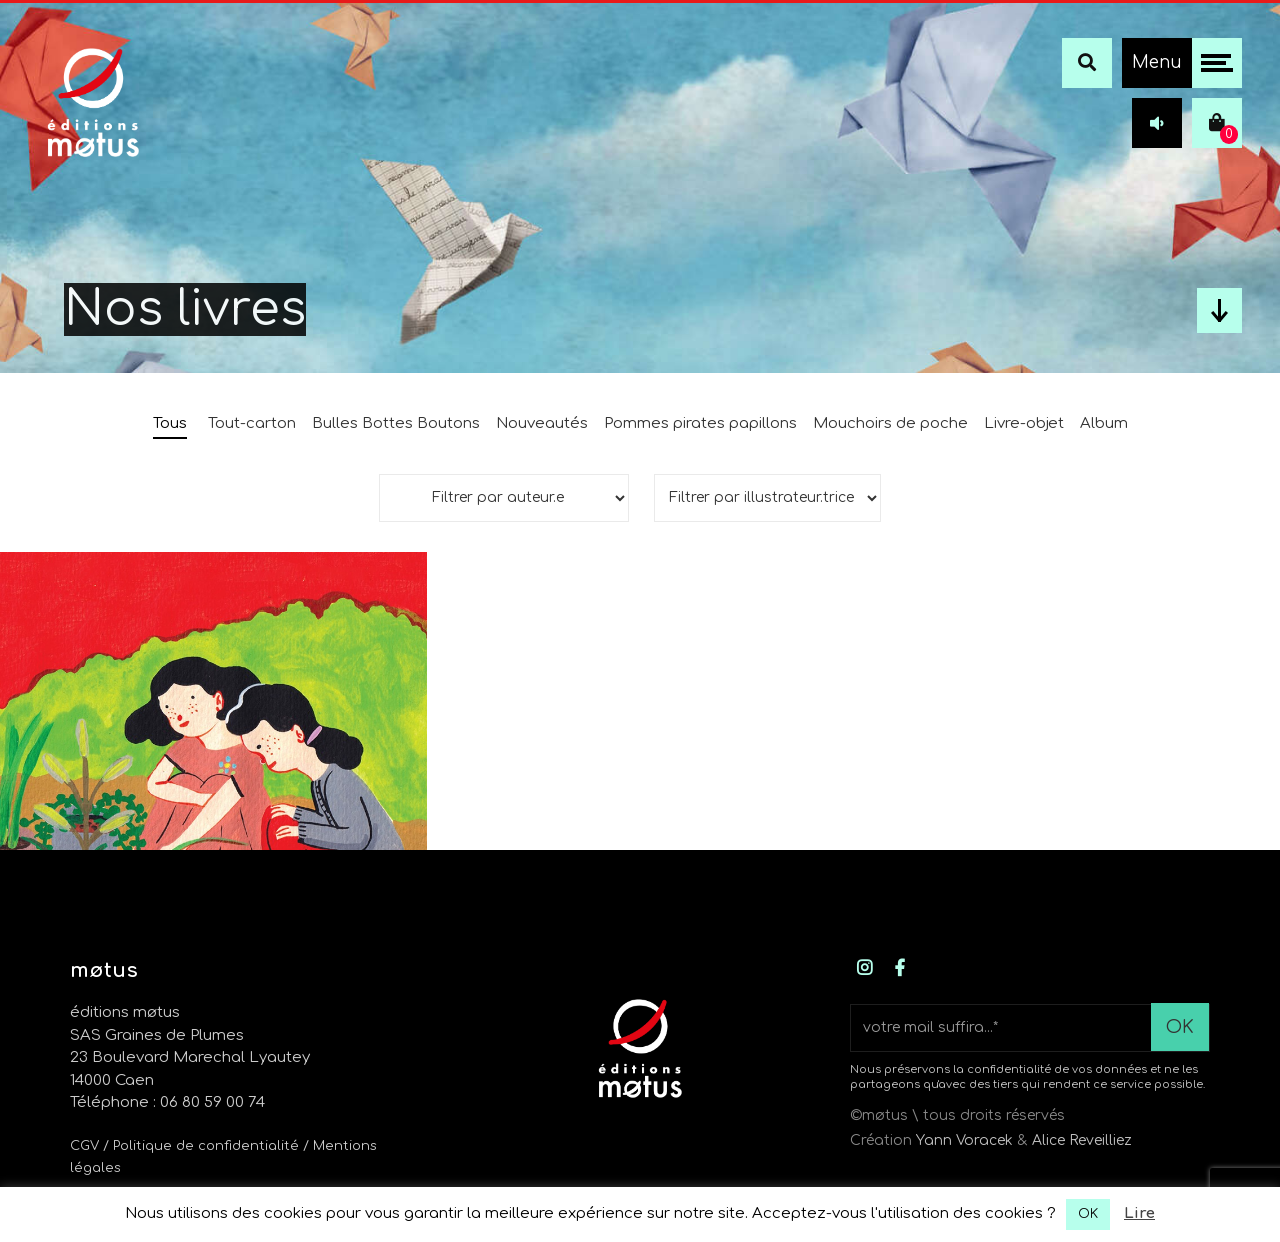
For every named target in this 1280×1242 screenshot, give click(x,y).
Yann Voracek (964, 1140)
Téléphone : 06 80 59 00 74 (167, 1102)
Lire (1139, 1213)
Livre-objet (1024, 423)
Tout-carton (252, 423)
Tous (170, 423)
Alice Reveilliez (1082, 1140)
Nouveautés (542, 423)
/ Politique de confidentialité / (208, 1146)
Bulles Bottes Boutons (396, 423)
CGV (84, 1146)
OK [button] (1088, 1214)
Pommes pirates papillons (700, 423)
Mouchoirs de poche (890, 423)
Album (1104, 423)
